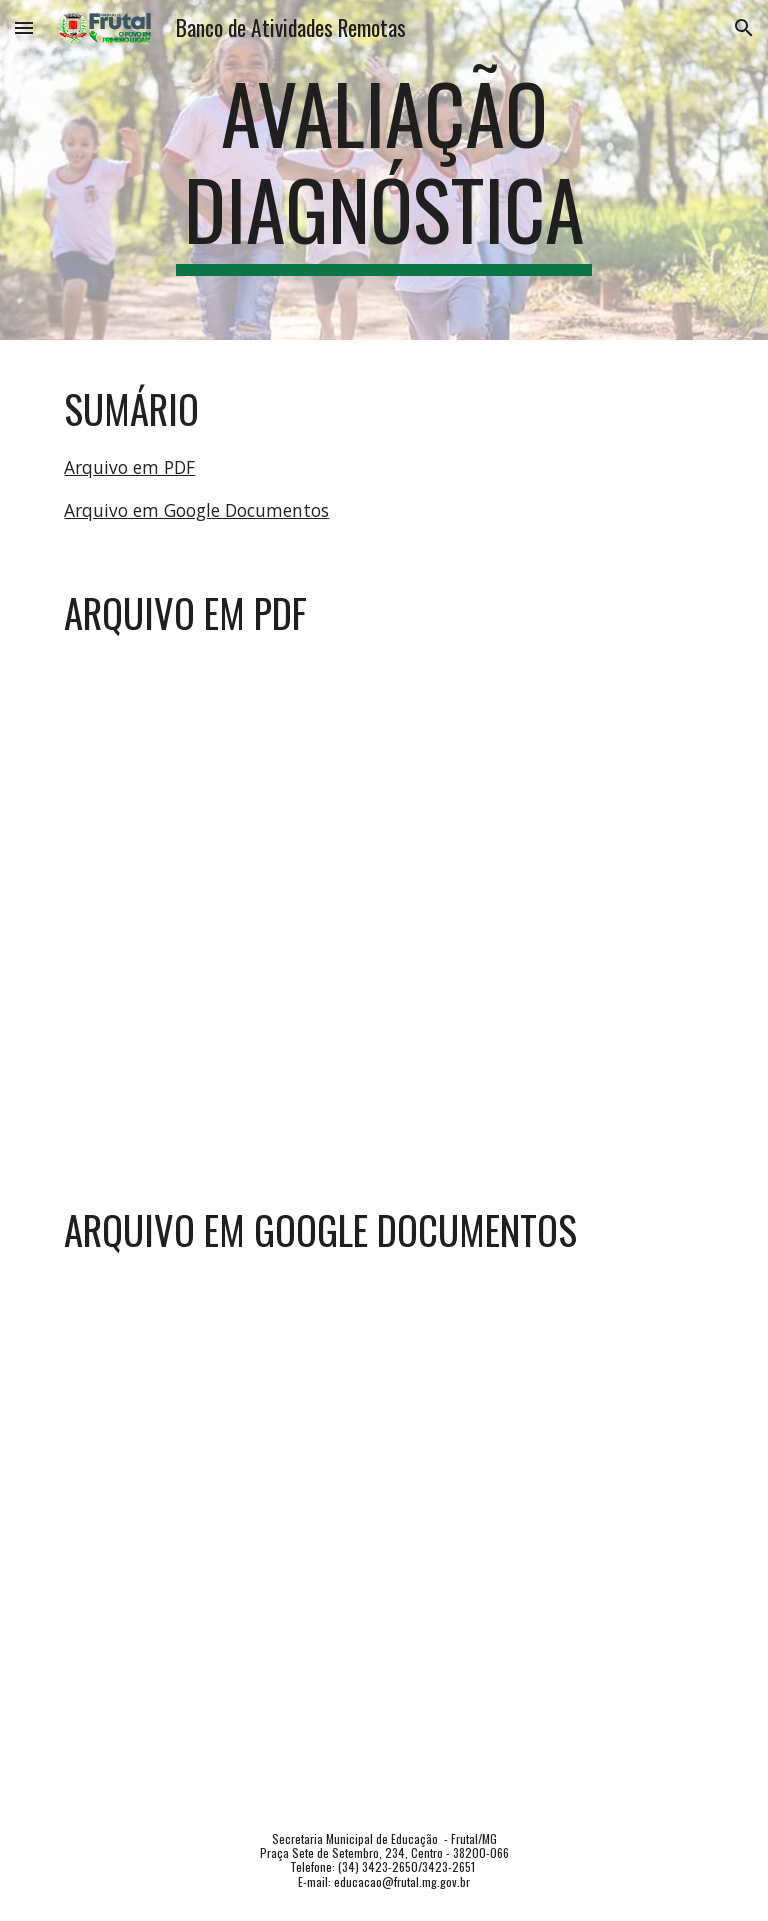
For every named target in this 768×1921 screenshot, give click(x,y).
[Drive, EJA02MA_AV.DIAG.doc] (383, 1523)
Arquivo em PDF (129, 467)
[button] (24, 27)
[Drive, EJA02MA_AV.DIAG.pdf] (383, 897)
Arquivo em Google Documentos (196, 510)
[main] (383, 170)
